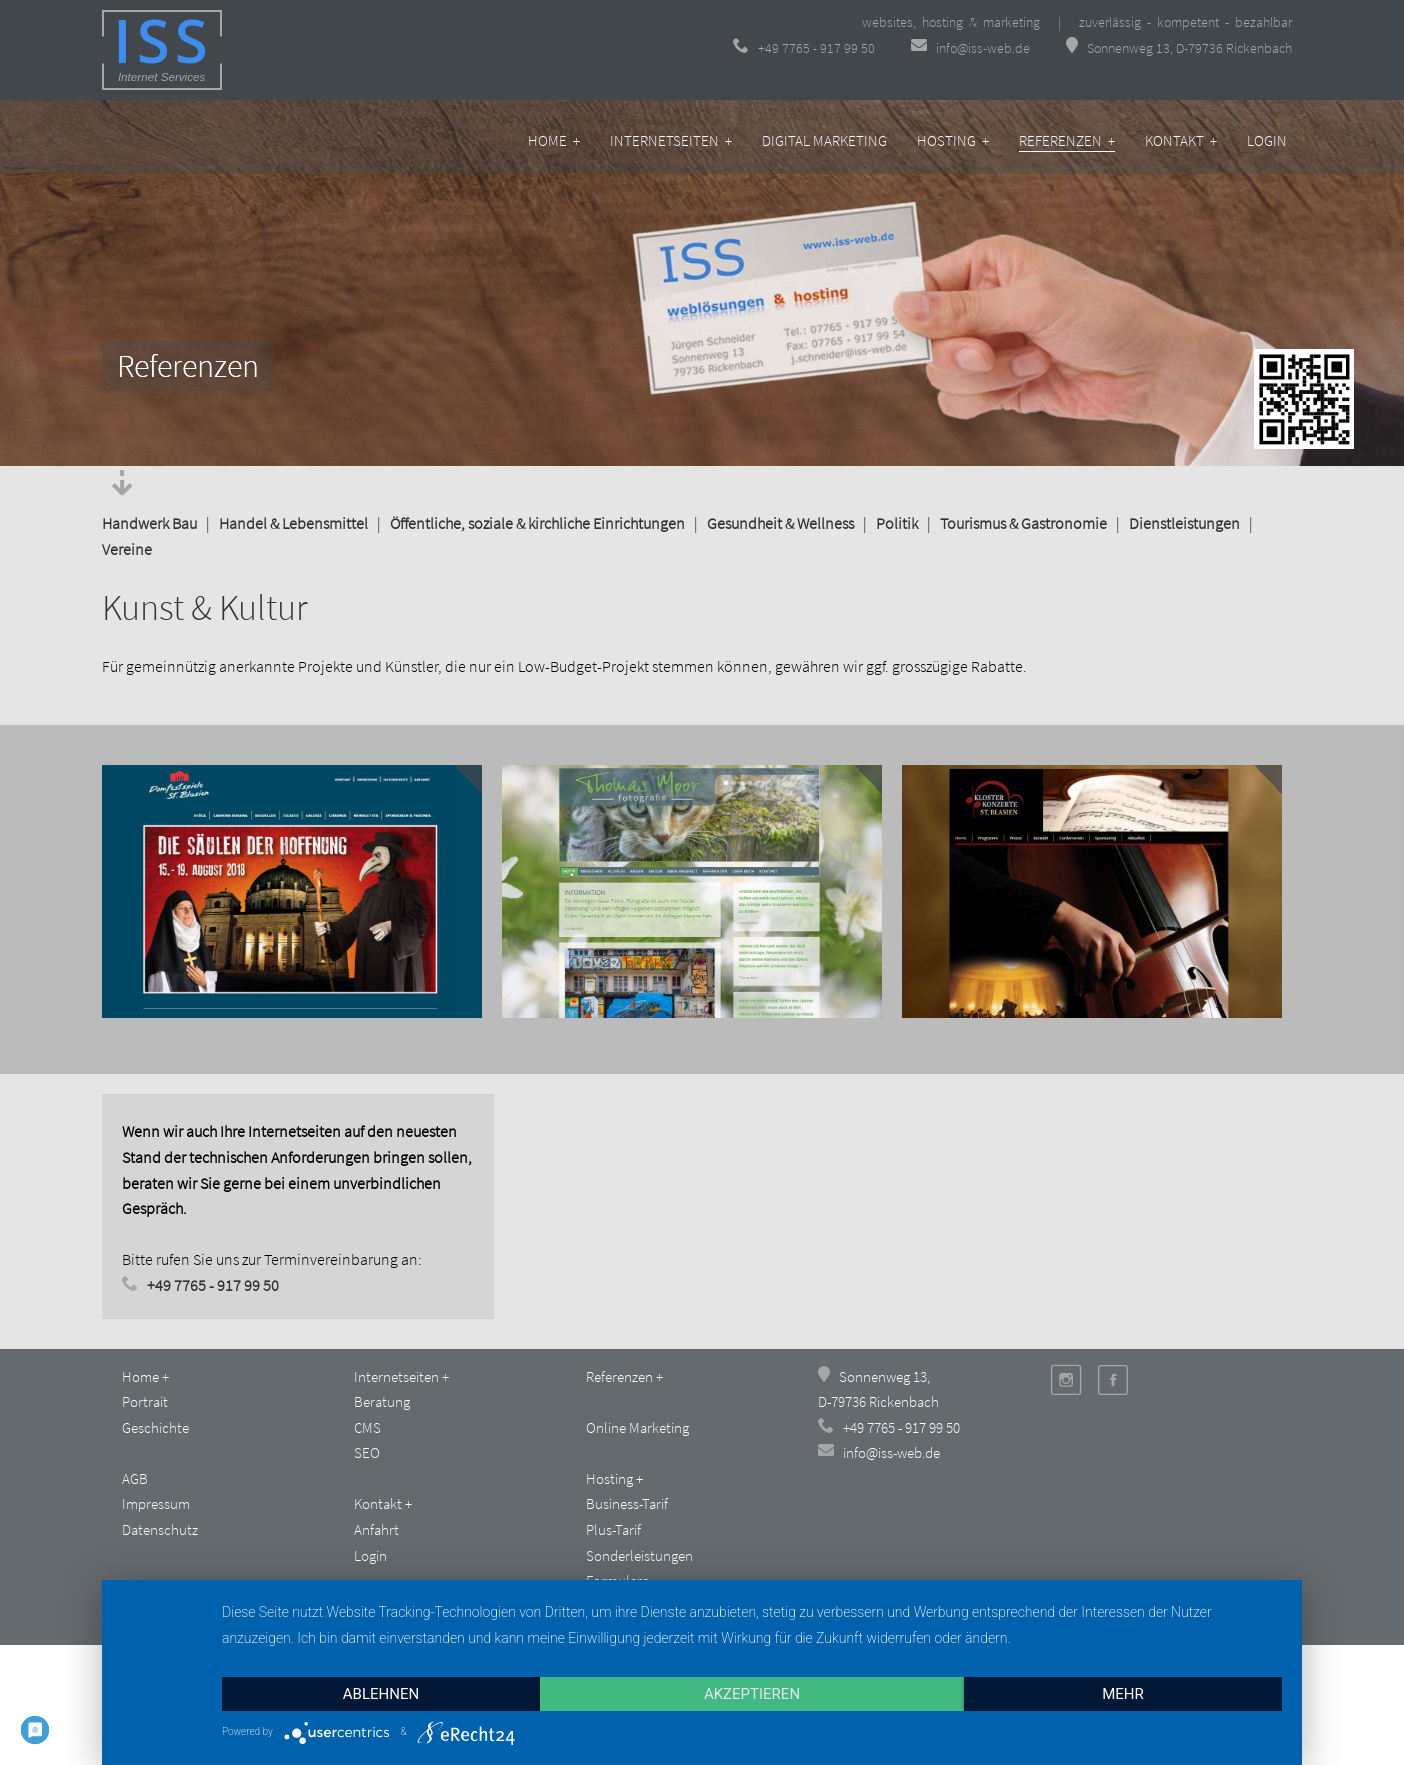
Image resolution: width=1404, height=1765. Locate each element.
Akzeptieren (752, 1694)
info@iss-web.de (972, 48)
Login (1267, 140)
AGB (135, 1478)
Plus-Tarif (613, 1529)
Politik (897, 523)
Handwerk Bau (149, 523)
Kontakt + (1181, 140)
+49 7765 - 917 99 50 (804, 48)
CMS (367, 1427)
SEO (367, 1452)
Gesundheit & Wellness (780, 523)
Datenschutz (160, 1529)
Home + (554, 140)
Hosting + (953, 140)
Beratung (382, 1401)
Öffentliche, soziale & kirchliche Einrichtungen (537, 523)
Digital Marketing (824, 140)
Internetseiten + (671, 140)
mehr (1123, 1694)
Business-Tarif (627, 1503)
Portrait (145, 1401)
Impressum (156, 1503)
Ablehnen (381, 1694)
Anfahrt (376, 1529)
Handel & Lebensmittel (293, 523)
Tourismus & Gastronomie (1023, 523)
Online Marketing (637, 1427)
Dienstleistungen (1184, 523)
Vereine (127, 549)
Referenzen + (1067, 140)
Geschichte (155, 1427)
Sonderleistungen (639, 1555)
